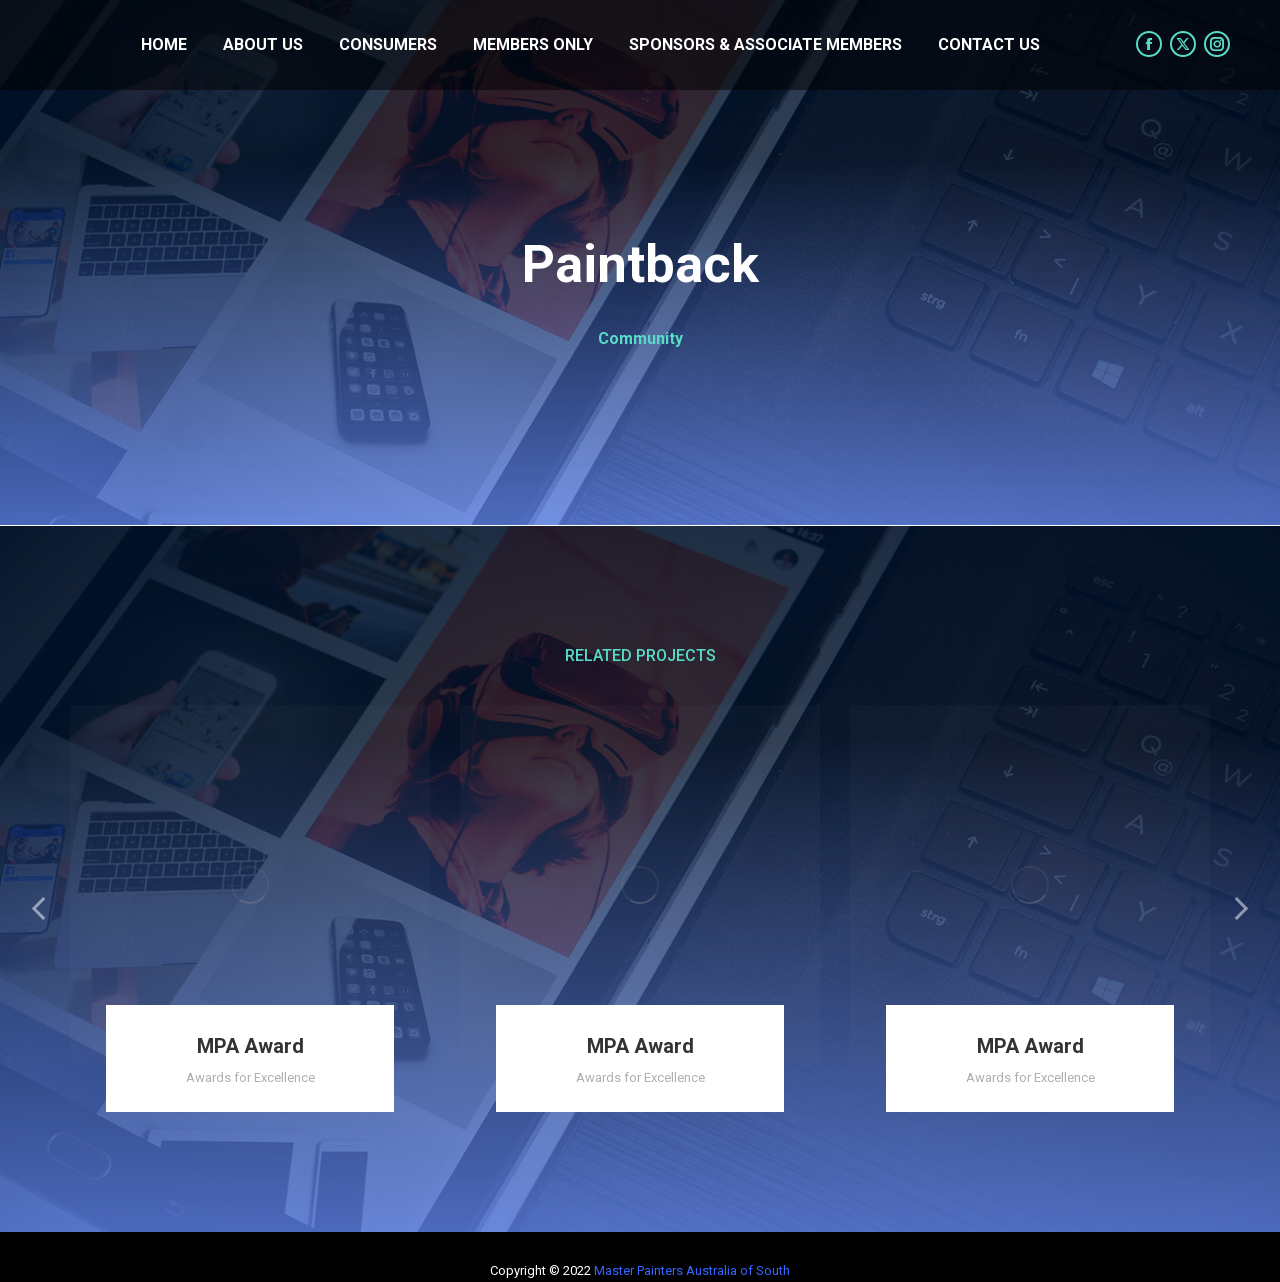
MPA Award (250, 1046)
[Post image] (250, 885)
